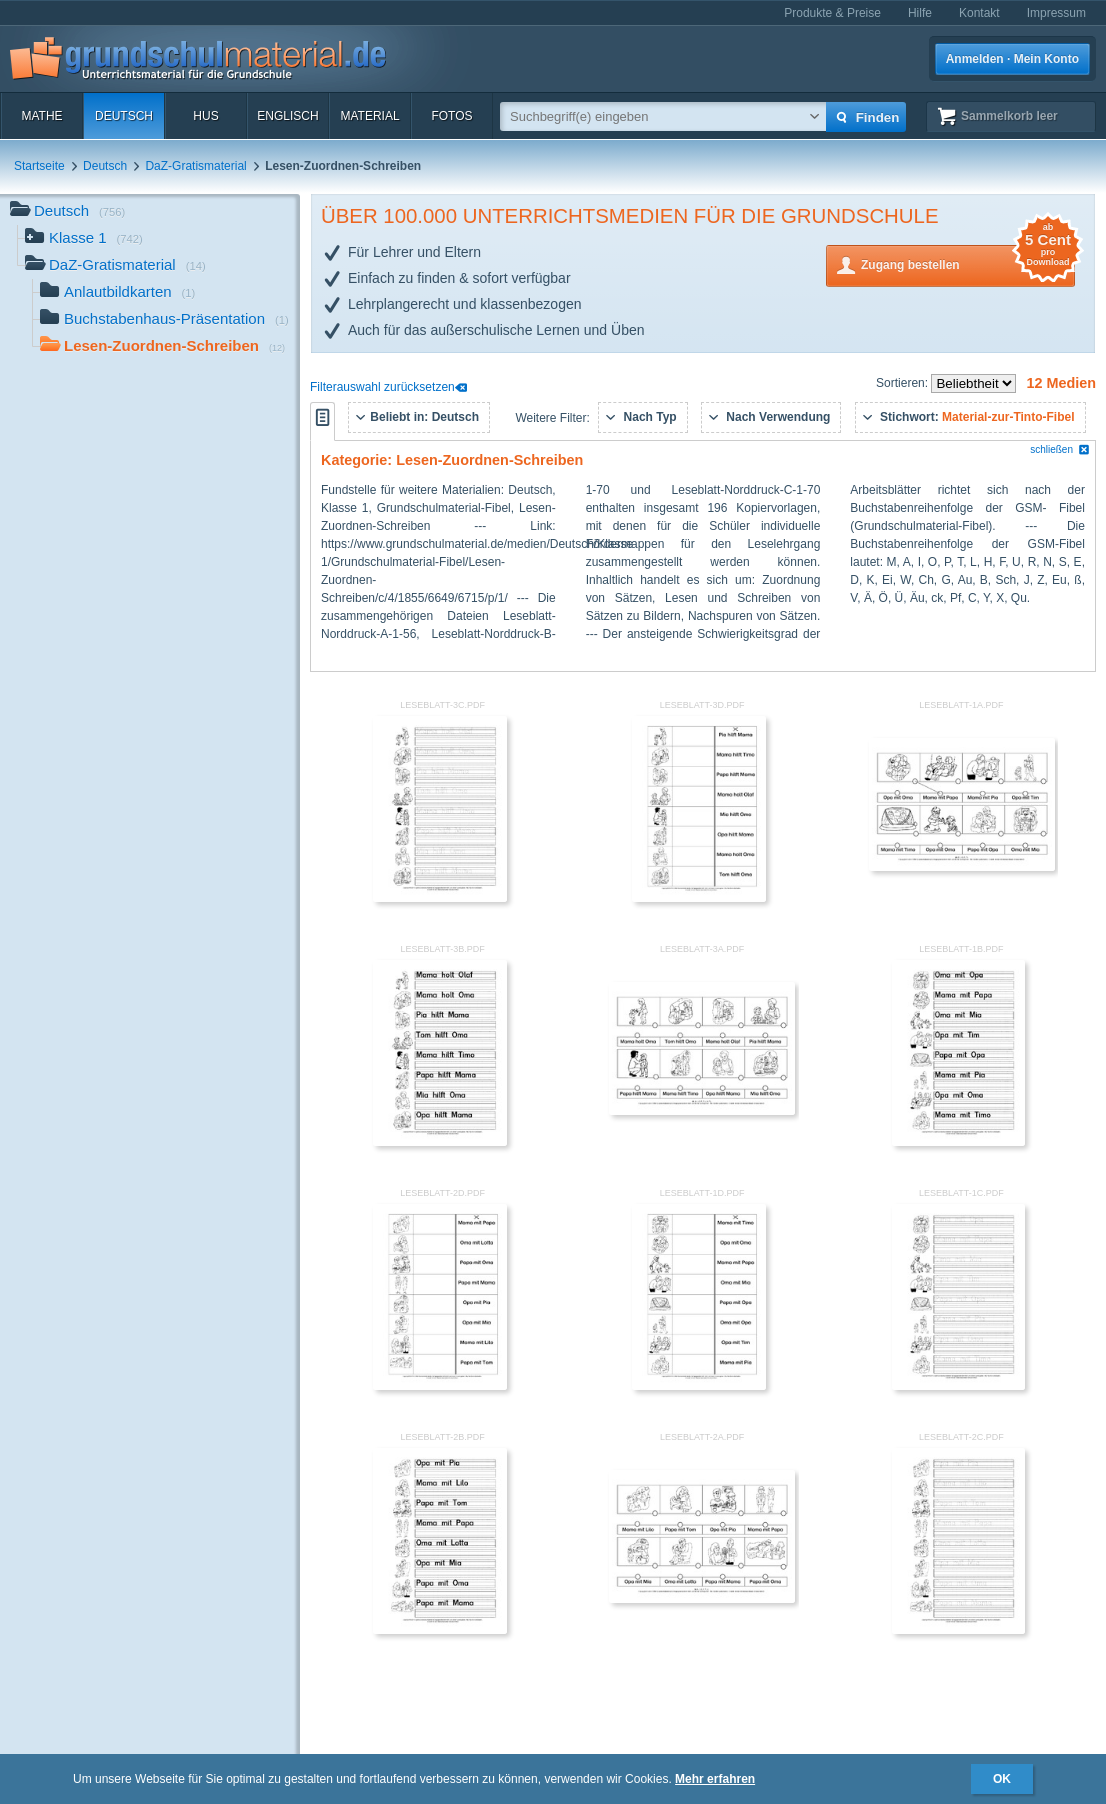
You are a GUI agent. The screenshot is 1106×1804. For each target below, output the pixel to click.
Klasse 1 (84, 239)
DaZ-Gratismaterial (195, 166)
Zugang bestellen (968, 263)
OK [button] (1002, 1779)
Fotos (451, 116)
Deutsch (124, 116)
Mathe (41, 116)
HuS (205, 116)
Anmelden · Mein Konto (1012, 59)
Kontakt (979, 13)
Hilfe (920, 13)
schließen (1060, 449)
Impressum (1056, 13)
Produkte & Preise (832, 13)
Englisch (287, 116)
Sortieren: (903, 383)
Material (369, 116)
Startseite (39, 166)
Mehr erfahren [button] (715, 1779)
